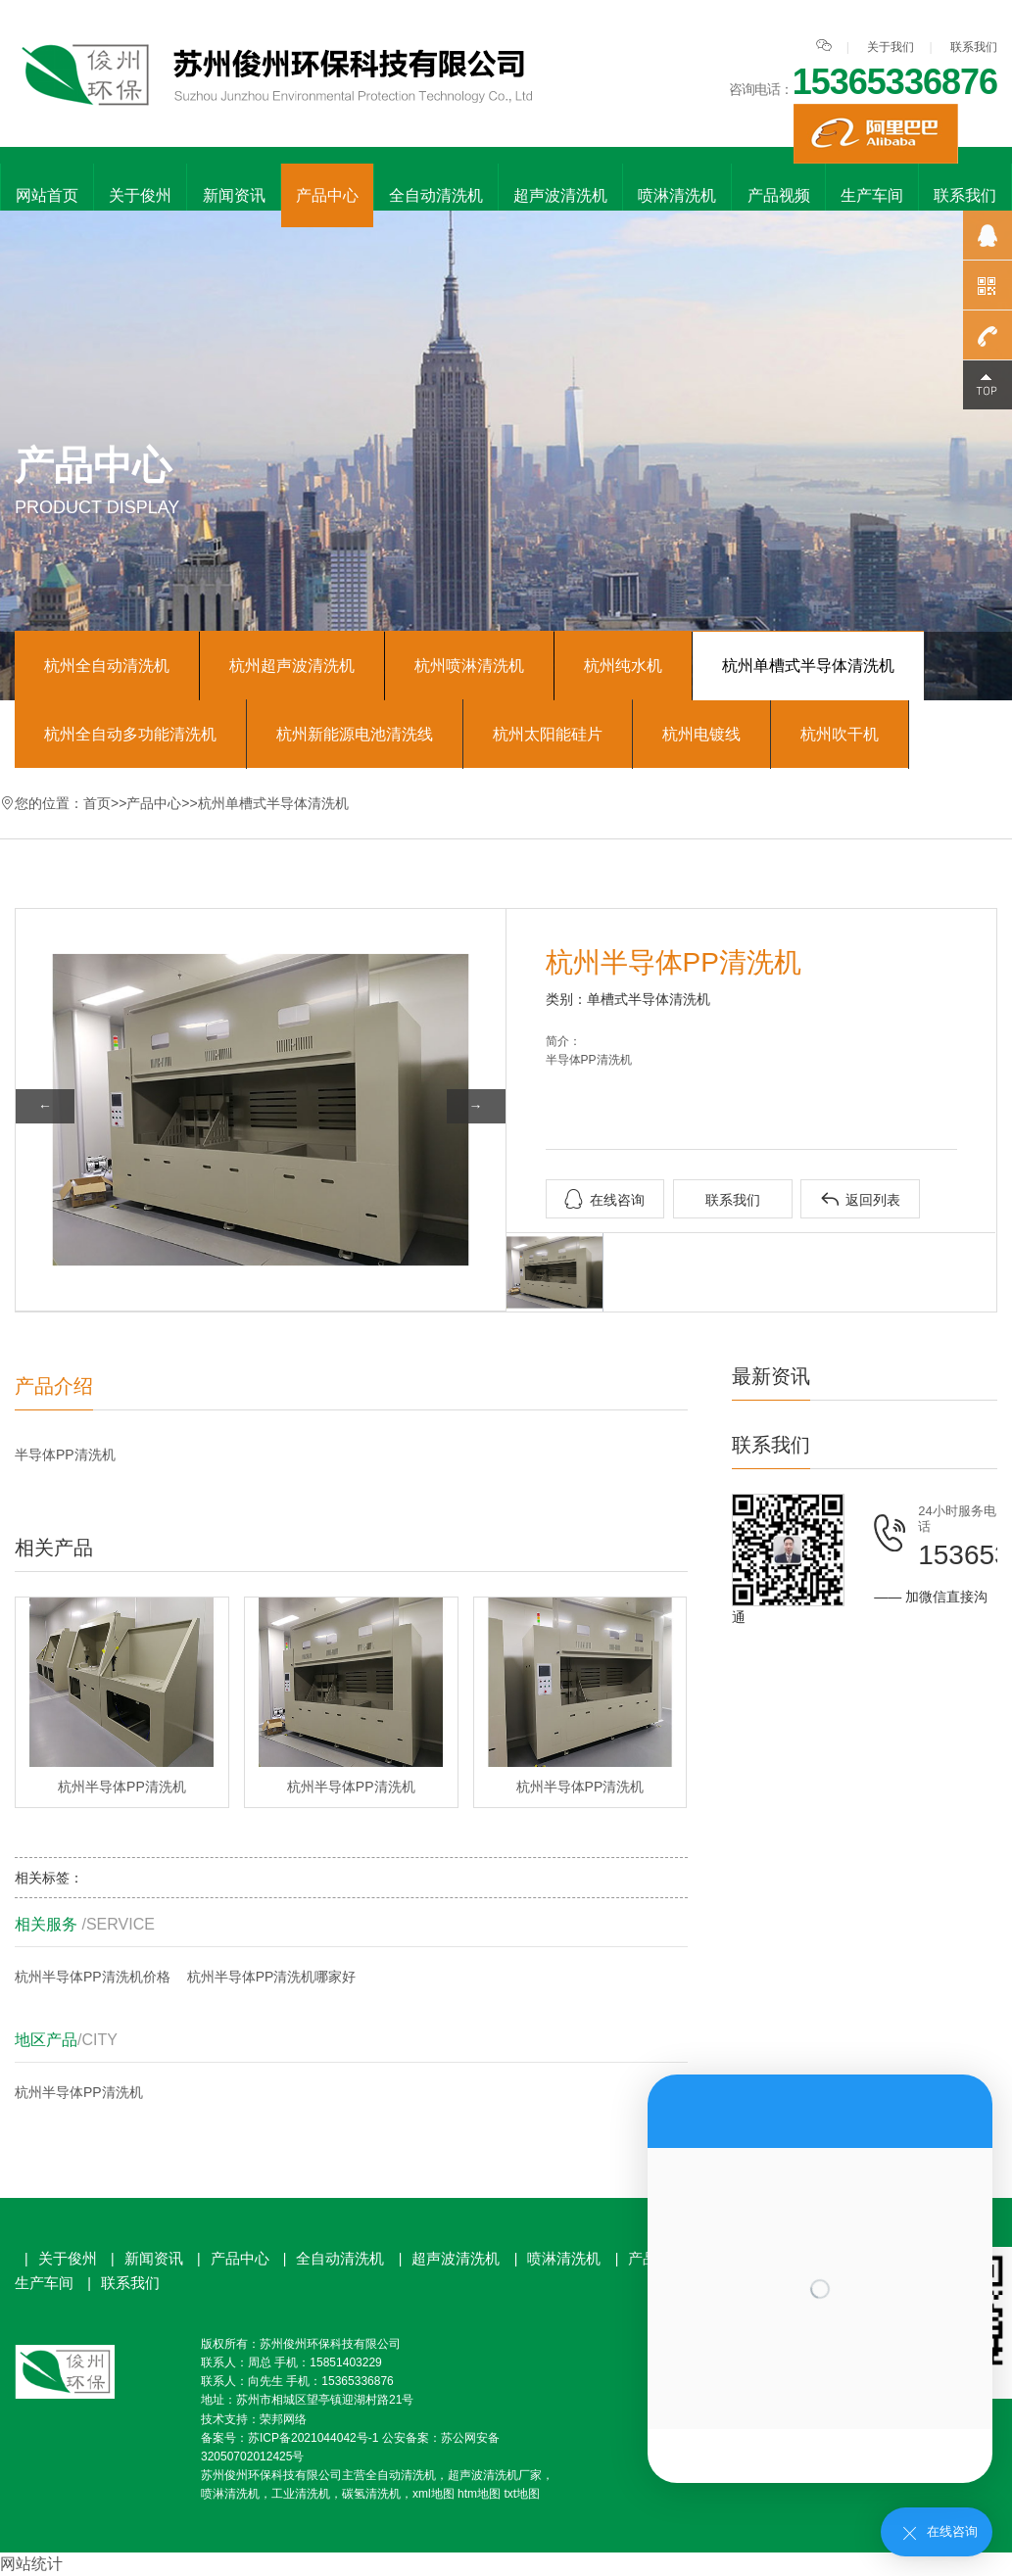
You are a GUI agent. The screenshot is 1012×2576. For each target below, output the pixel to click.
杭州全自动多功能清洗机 (130, 734)
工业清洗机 (300, 2494)
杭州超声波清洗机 (292, 665)
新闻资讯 (234, 195)
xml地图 (433, 2494)
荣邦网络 (283, 2419)
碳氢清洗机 (371, 2494)
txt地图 (522, 2494)
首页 (97, 803)
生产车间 (872, 195)
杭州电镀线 (701, 734)
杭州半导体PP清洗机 (79, 2092)
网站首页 (47, 195)
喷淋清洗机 (677, 195)
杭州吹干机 (839, 734)
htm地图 (479, 2494)
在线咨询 (604, 1199)
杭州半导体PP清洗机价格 (92, 1976)
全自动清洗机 (436, 195)
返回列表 (860, 1199)
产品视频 (778, 195)
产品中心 (327, 195)
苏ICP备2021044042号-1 (313, 2438)
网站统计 (31, 2563)
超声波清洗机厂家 (495, 2475)
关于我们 (890, 47)
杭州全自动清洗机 (106, 665)
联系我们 (973, 47)
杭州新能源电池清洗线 (354, 734)
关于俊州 (140, 195)
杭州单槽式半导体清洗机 (808, 665)
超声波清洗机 (560, 195)
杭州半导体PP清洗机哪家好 (272, 1976)
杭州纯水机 (623, 665)
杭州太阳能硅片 (547, 734)
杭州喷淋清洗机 (469, 665)
